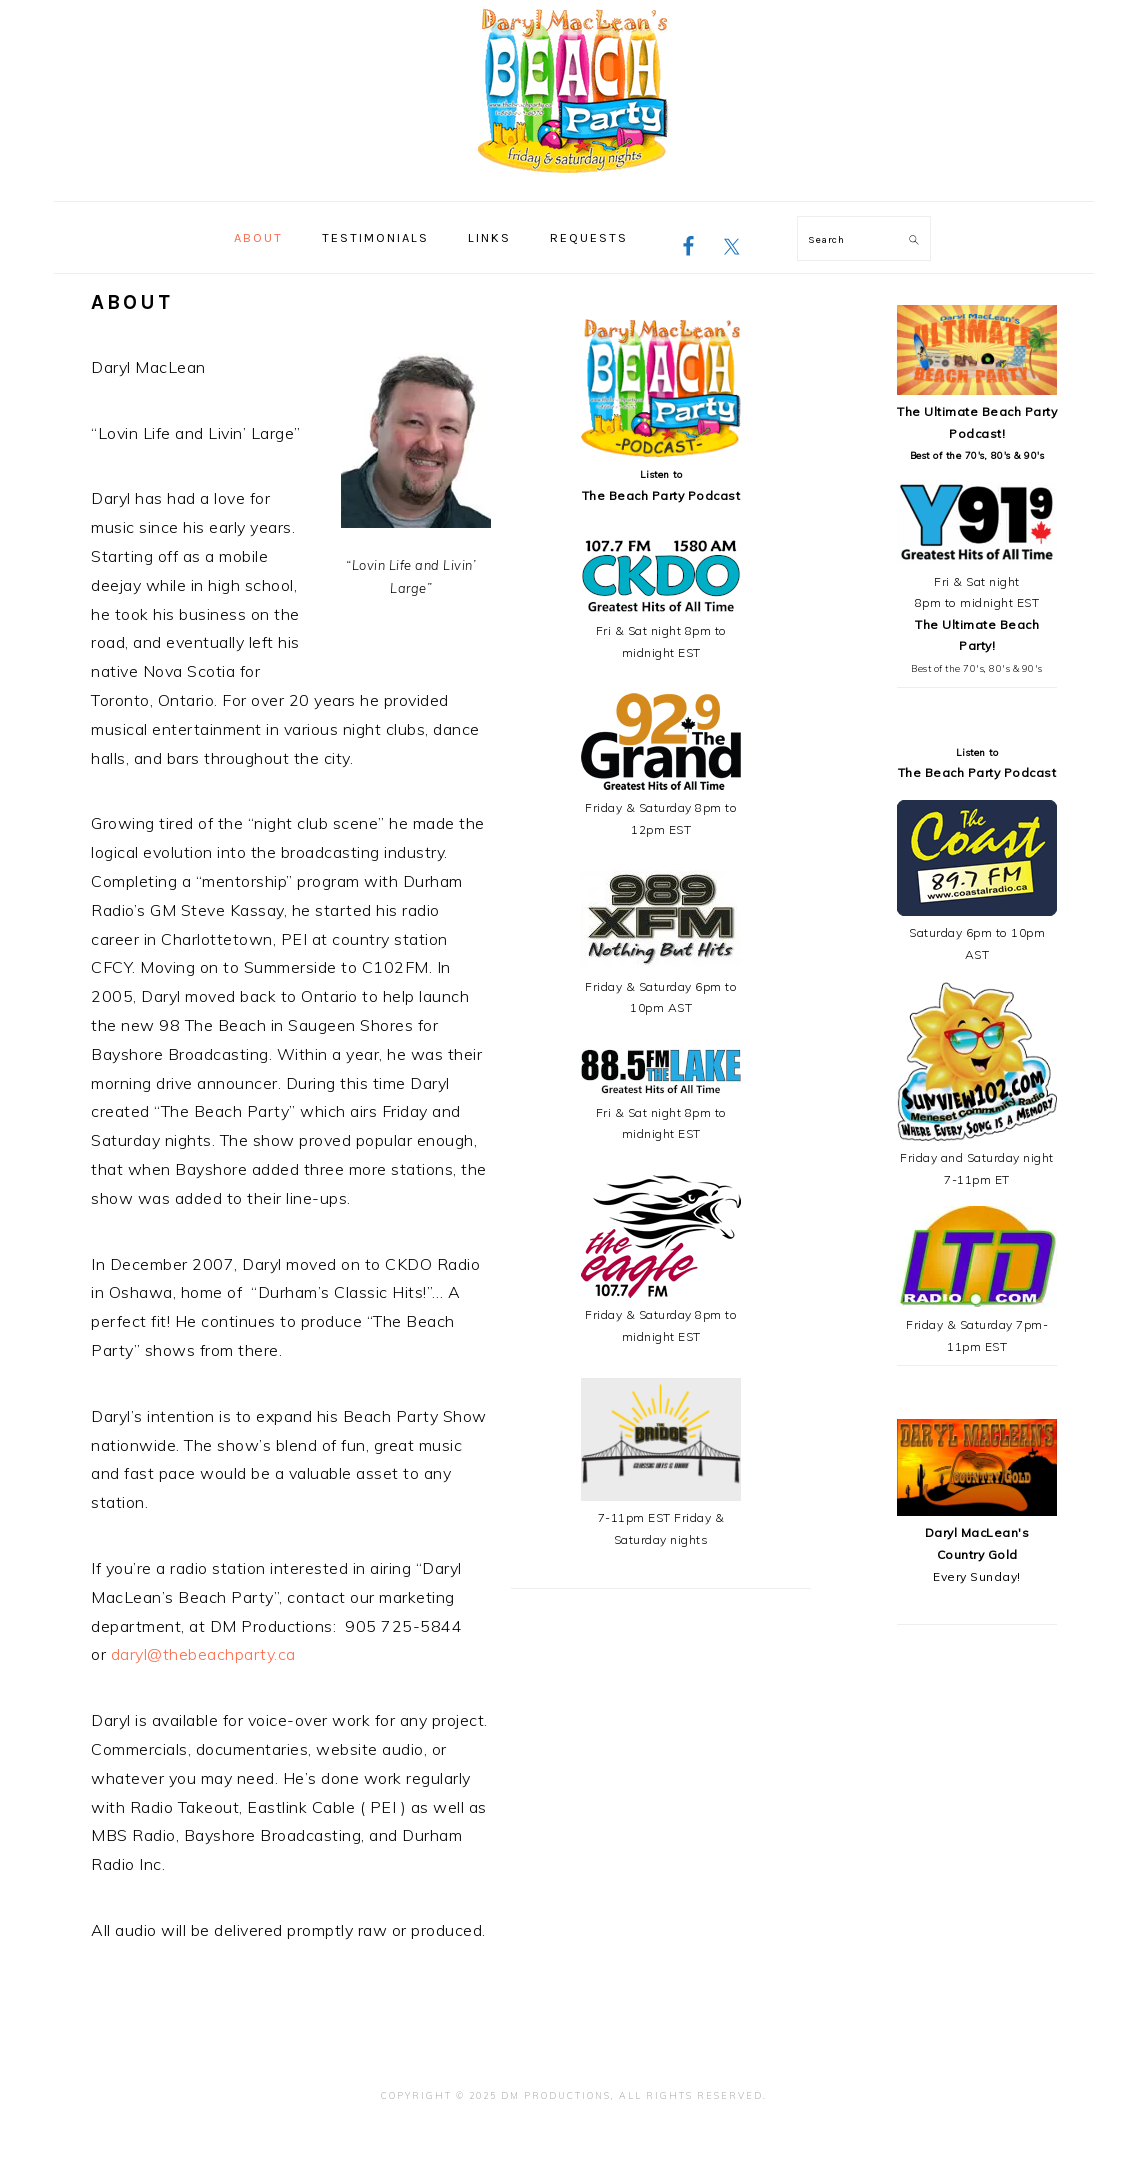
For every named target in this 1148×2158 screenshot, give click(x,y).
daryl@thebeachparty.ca (203, 1654)
